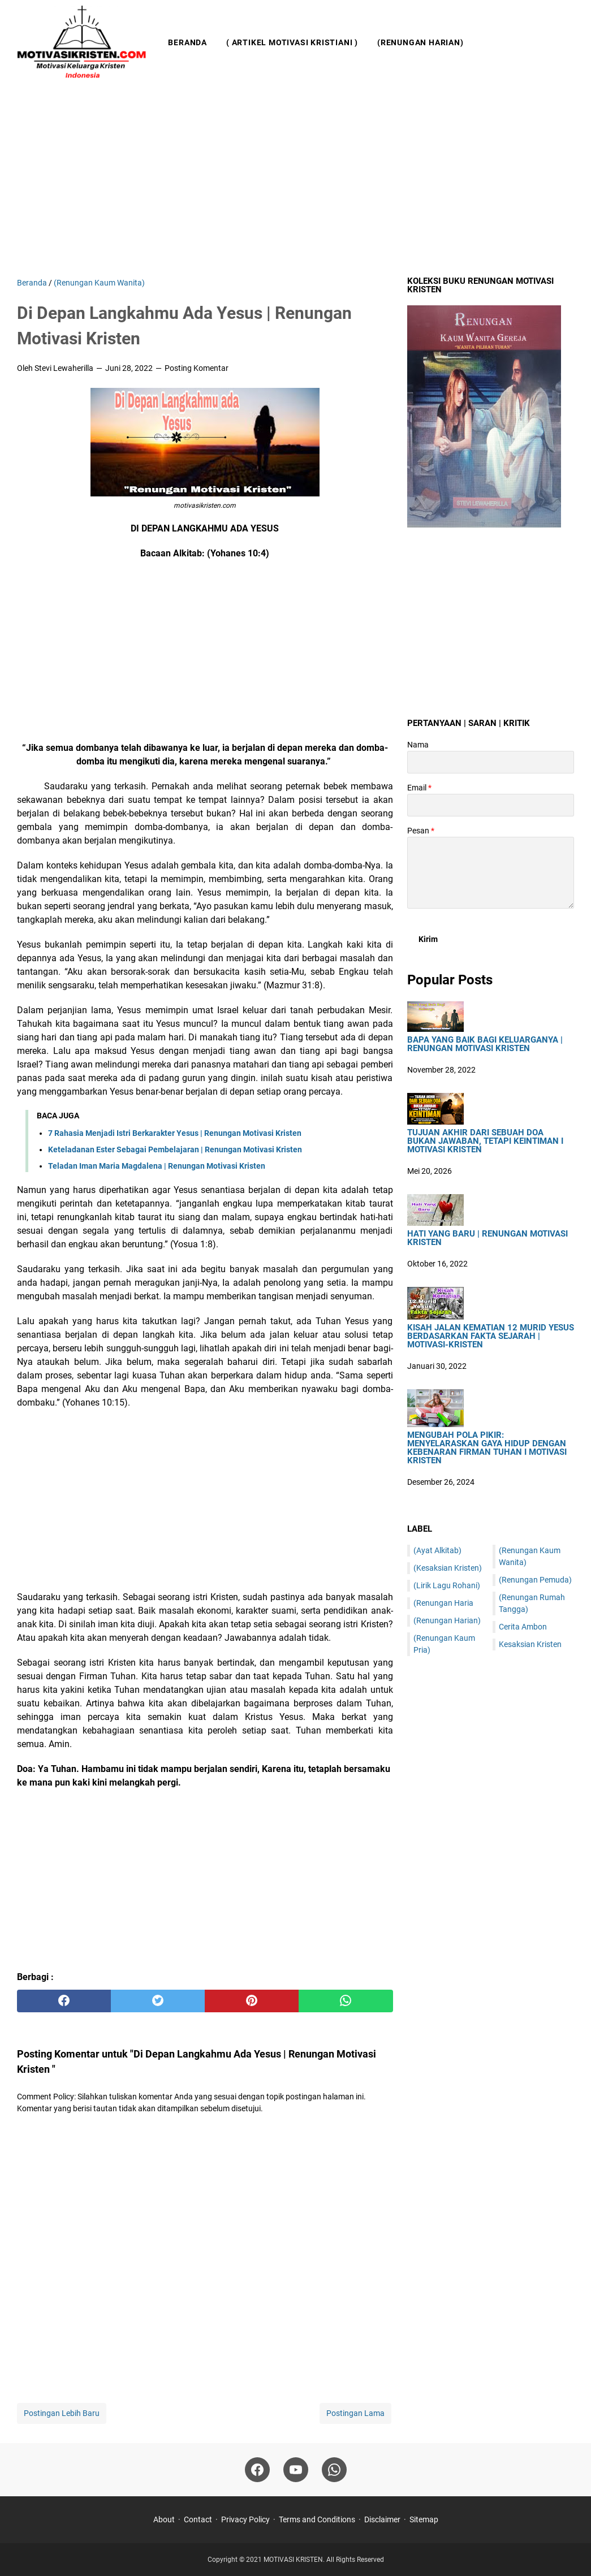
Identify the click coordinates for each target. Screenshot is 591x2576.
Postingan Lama (355, 2413)
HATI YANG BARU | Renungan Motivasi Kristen (487, 1238)
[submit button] (428, 939)
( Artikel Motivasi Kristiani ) (292, 42)
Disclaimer (382, 2519)
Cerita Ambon (523, 1626)
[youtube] (295, 2469)
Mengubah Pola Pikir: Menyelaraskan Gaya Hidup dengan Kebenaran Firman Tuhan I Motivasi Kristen (487, 1448)
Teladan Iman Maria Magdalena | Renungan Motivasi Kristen (156, 1165)
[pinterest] (252, 2001)
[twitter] (158, 2001)
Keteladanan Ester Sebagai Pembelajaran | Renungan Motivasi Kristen (175, 1149)
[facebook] (64, 2001)
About (164, 2519)
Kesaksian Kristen (530, 1644)
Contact (198, 2519)
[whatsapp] (345, 2001)
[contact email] (491, 805)
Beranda (187, 42)
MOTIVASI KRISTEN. (295, 2560)
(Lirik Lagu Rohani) (446, 1585)
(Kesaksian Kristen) (447, 1567)
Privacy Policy (245, 2519)
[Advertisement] (295, 181)
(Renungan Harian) (420, 42)
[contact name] (491, 762)
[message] (491, 873)
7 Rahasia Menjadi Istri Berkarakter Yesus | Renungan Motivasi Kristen (174, 1133)
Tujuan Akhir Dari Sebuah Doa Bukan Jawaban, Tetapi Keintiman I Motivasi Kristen (485, 1141)
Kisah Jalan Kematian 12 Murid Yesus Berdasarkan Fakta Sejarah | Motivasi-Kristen (490, 1336)
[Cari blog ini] (567, 42)
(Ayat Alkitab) (437, 1550)
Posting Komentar (196, 368)
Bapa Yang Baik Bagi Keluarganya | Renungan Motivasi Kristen (485, 1044)
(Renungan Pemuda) (535, 1579)
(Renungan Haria (443, 1602)
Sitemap (423, 2519)
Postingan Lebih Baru (62, 2413)
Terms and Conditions (317, 2519)
